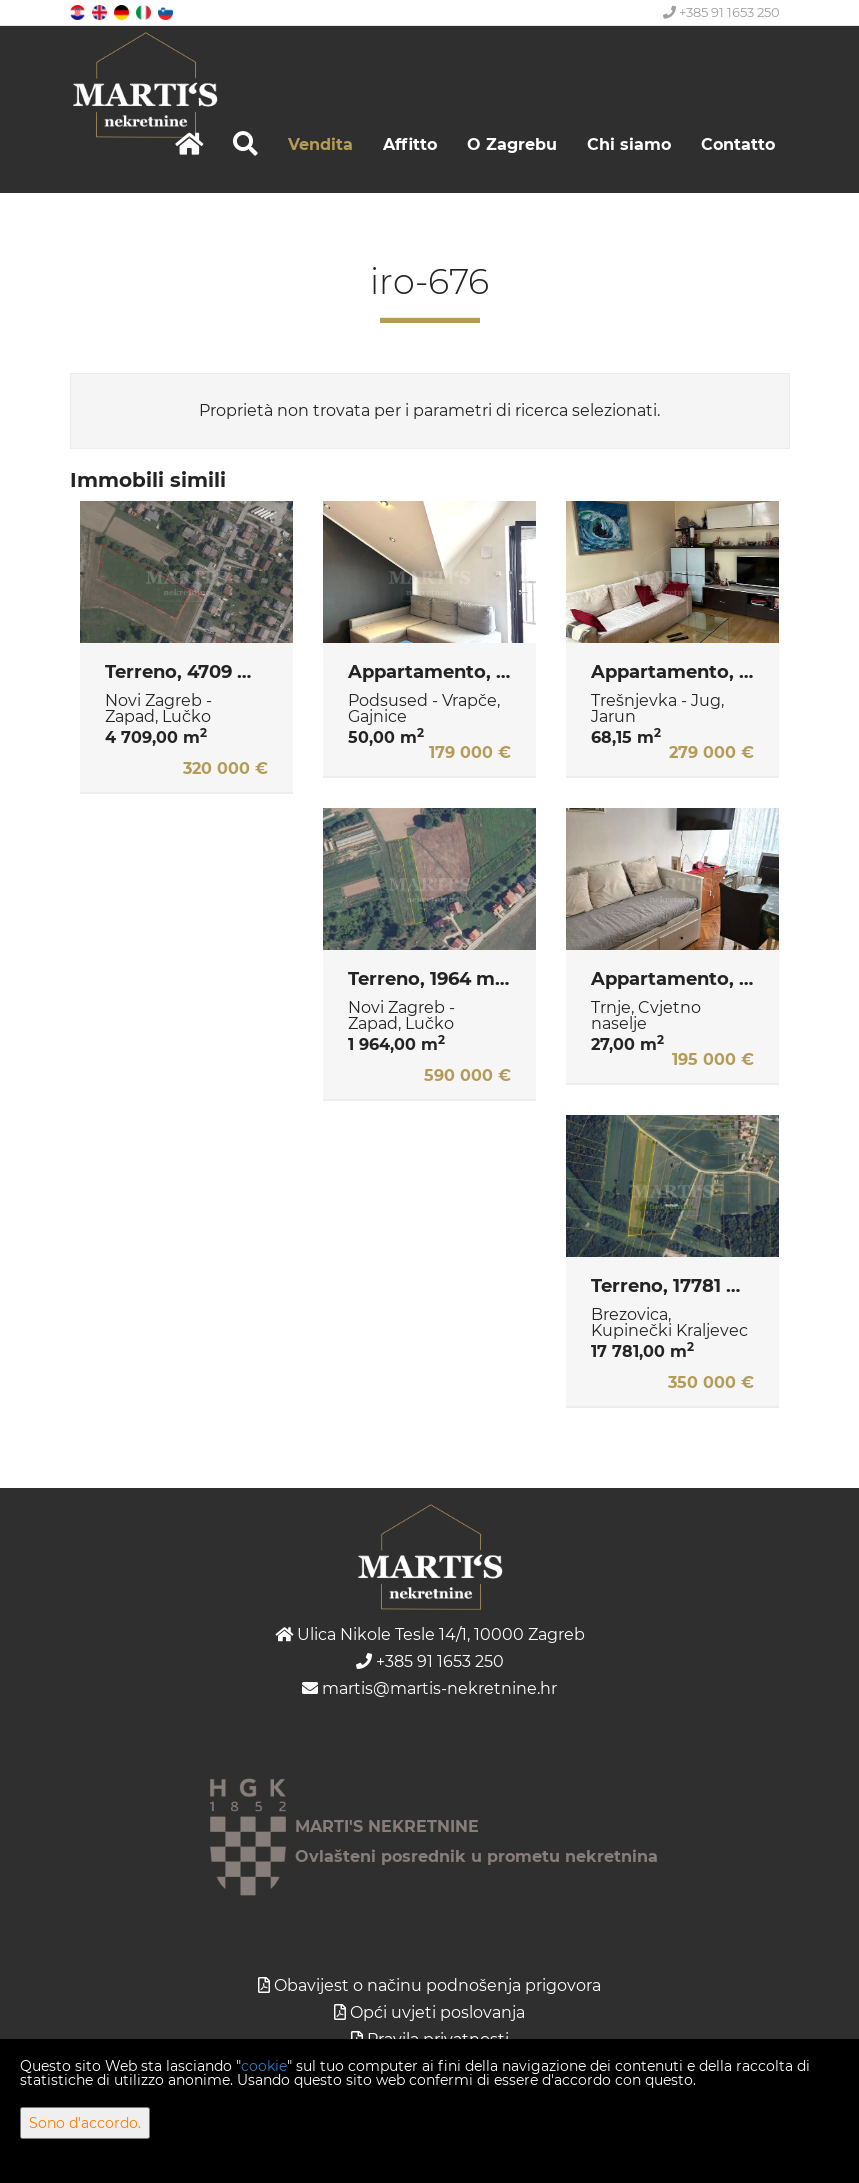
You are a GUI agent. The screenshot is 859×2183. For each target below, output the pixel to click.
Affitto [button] (410, 144)
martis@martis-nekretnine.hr (429, 1688)
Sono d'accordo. (85, 2123)
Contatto (738, 144)
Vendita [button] (320, 144)
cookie (264, 2066)
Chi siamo (629, 144)
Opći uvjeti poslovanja (437, 2012)
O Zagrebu (512, 144)
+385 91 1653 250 (721, 12)
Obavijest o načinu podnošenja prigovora (437, 1985)
